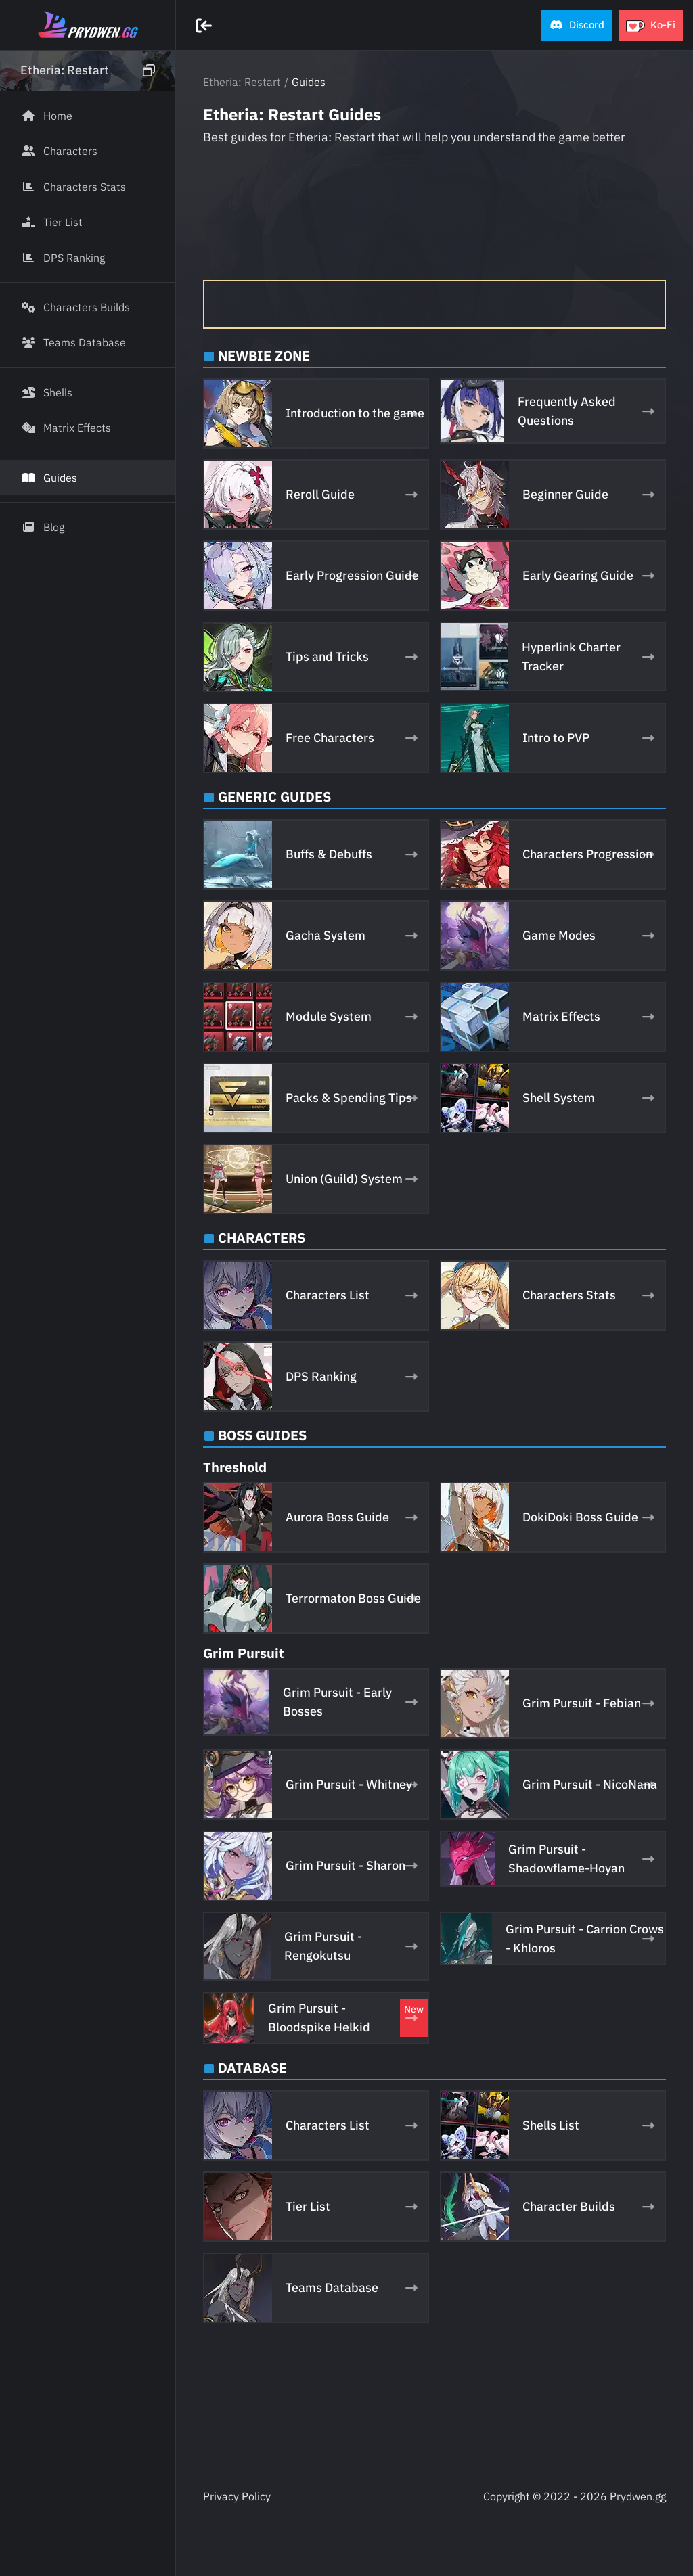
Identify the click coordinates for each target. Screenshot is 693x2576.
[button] (576, 25)
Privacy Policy (237, 2496)
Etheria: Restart (242, 82)
